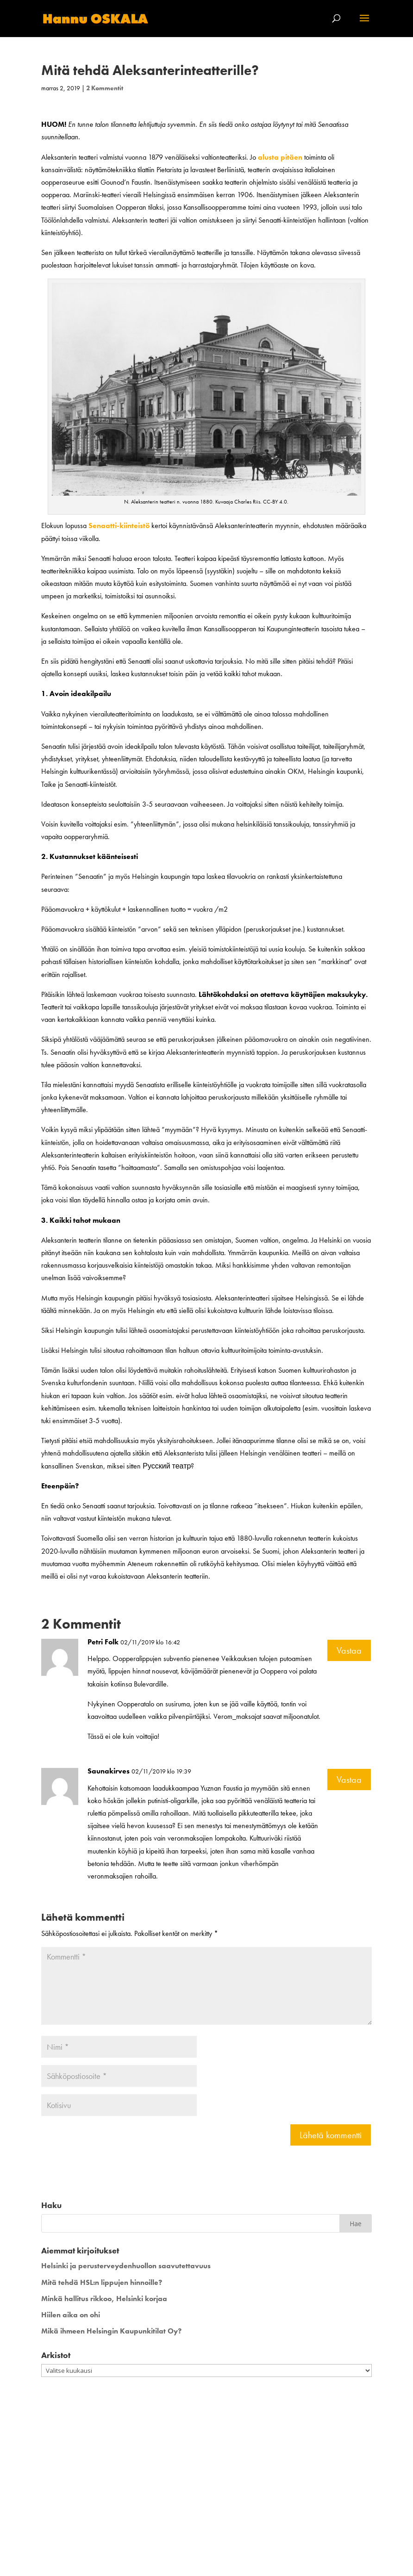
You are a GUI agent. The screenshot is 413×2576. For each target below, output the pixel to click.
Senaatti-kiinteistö (119, 525)
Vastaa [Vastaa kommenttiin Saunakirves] (349, 1779)
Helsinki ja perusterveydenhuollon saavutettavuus (126, 2266)
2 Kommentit (104, 88)
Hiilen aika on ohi (70, 2315)
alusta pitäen (280, 157)
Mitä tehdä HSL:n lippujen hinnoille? (101, 2282)
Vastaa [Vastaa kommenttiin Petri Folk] (349, 1650)
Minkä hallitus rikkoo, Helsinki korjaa (104, 2298)
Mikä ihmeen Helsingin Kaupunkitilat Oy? (111, 2331)
